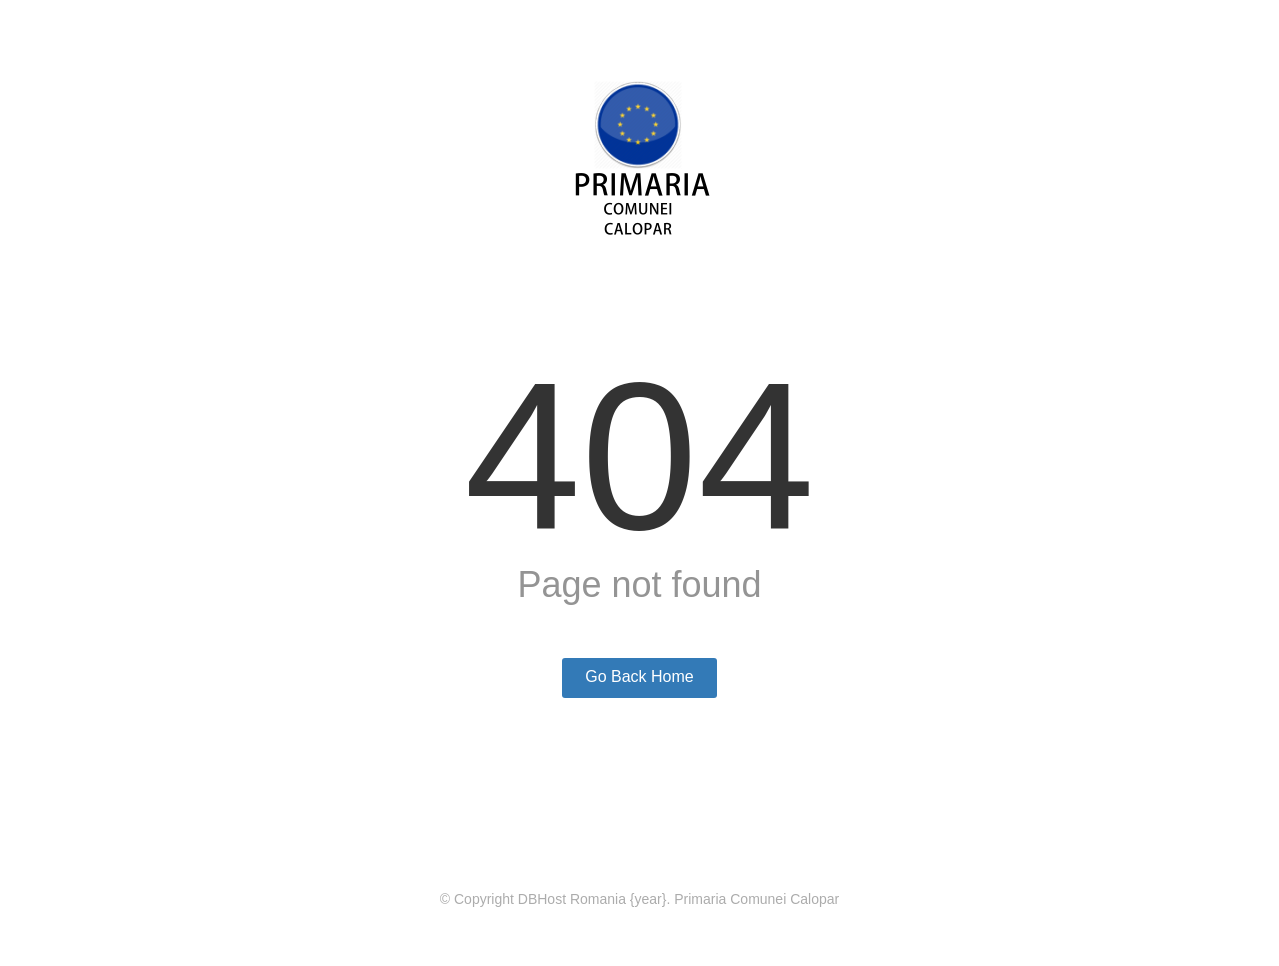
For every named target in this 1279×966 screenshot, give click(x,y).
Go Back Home (639, 676)
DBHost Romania (572, 899)
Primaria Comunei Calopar (756, 899)
